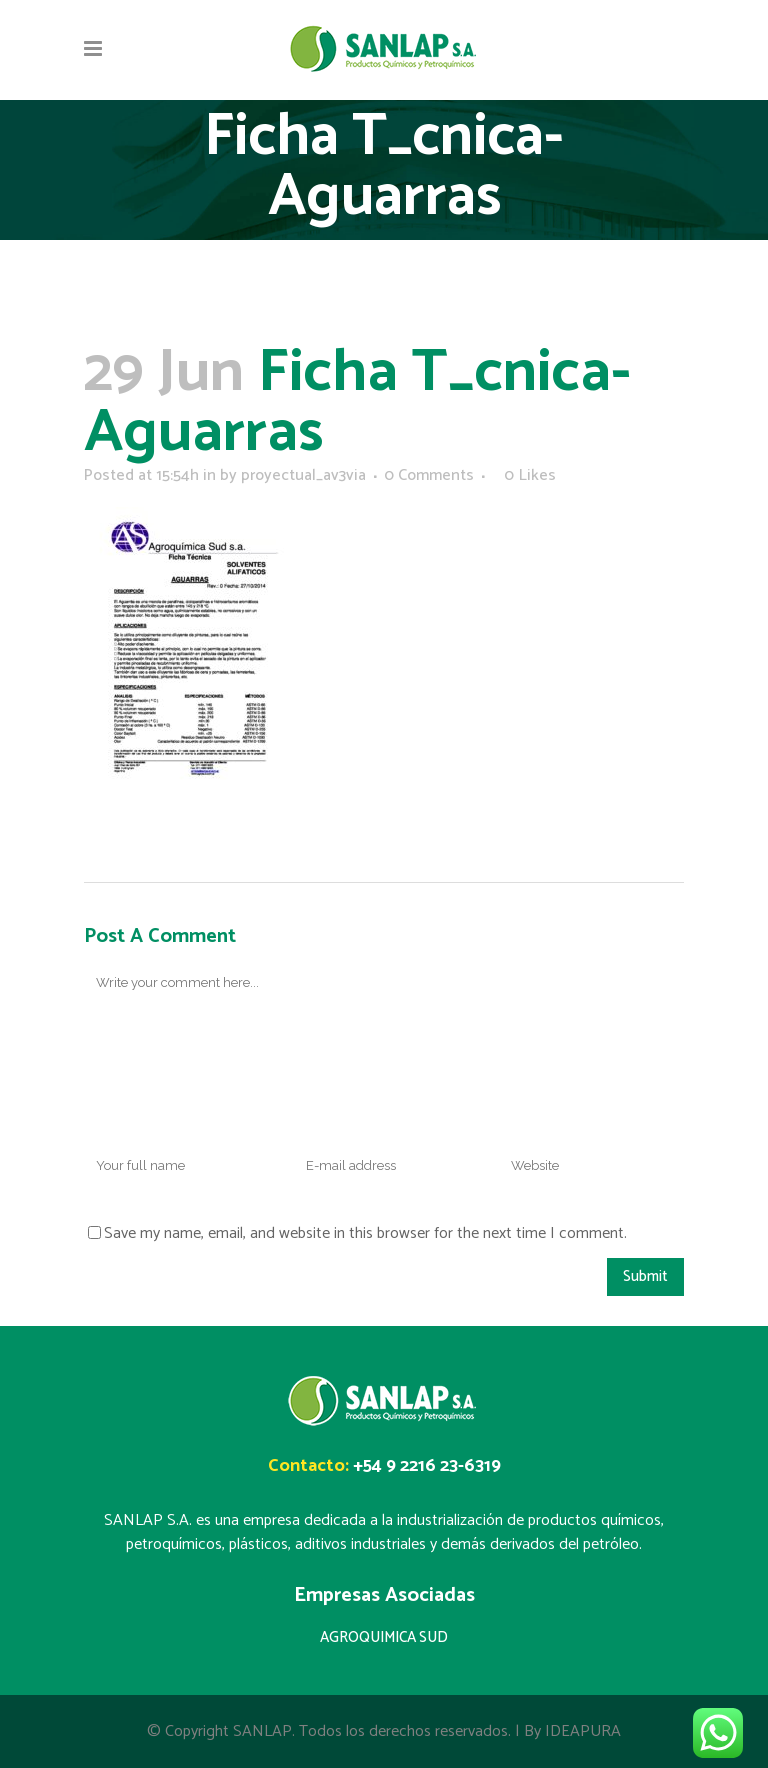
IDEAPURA (583, 1731)
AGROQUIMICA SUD (384, 1637)
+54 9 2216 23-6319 (427, 1466)
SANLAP (262, 1731)
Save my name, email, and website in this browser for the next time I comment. (365, 1233)
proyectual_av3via (303, 475)
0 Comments (429, 475)
